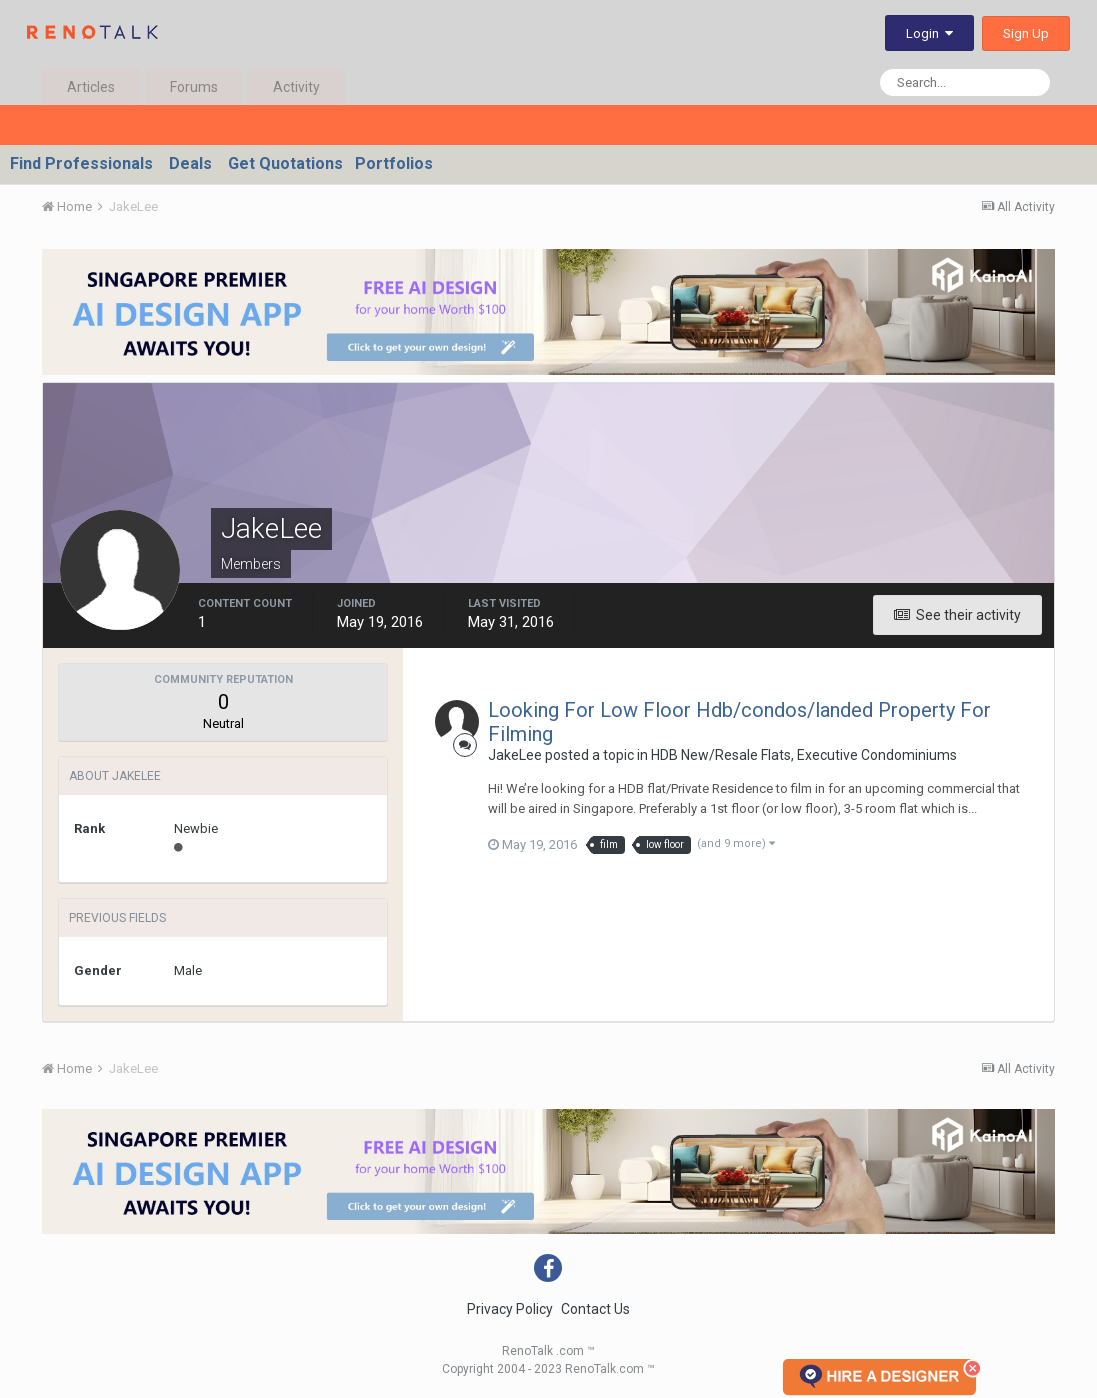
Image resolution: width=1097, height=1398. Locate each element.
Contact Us (595, 1309)
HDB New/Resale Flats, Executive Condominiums (804, 755)
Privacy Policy (510, 1309)
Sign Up (1026, 33)
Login (929, 33)
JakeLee (515, 755)
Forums (194, 87)
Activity (296, 87)
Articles (91, 87)
